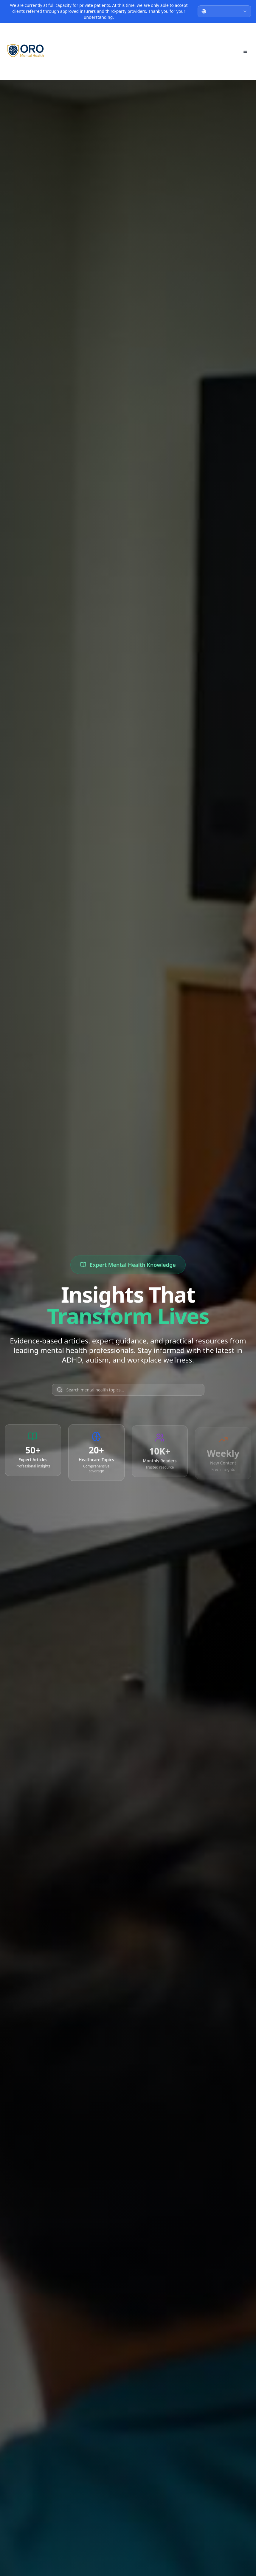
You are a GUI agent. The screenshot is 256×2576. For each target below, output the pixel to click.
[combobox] (224, 11)
